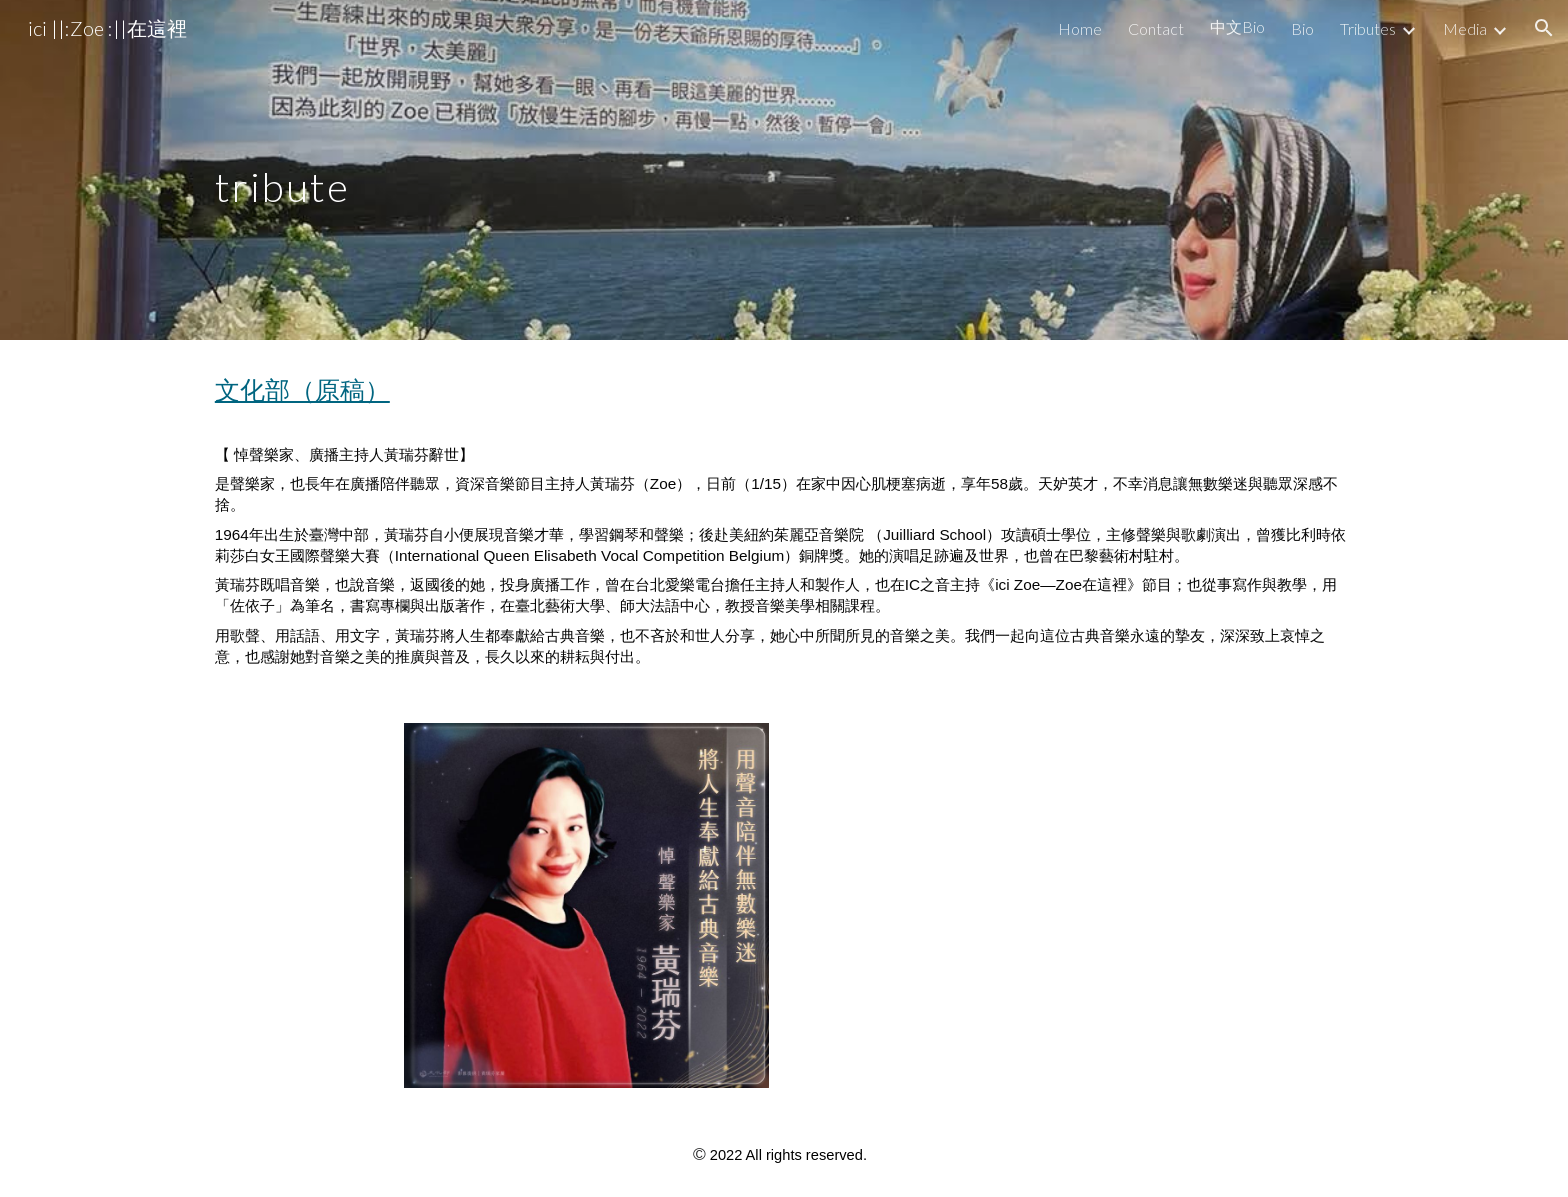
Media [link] (1465, 28)
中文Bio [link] (1237, 26)
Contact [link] (1156, 28)
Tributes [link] (1368, 28)
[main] (340, 169)
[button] (1544, 28)
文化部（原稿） (302, 389)
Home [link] (1080, 28)
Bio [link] (1302, 28)
